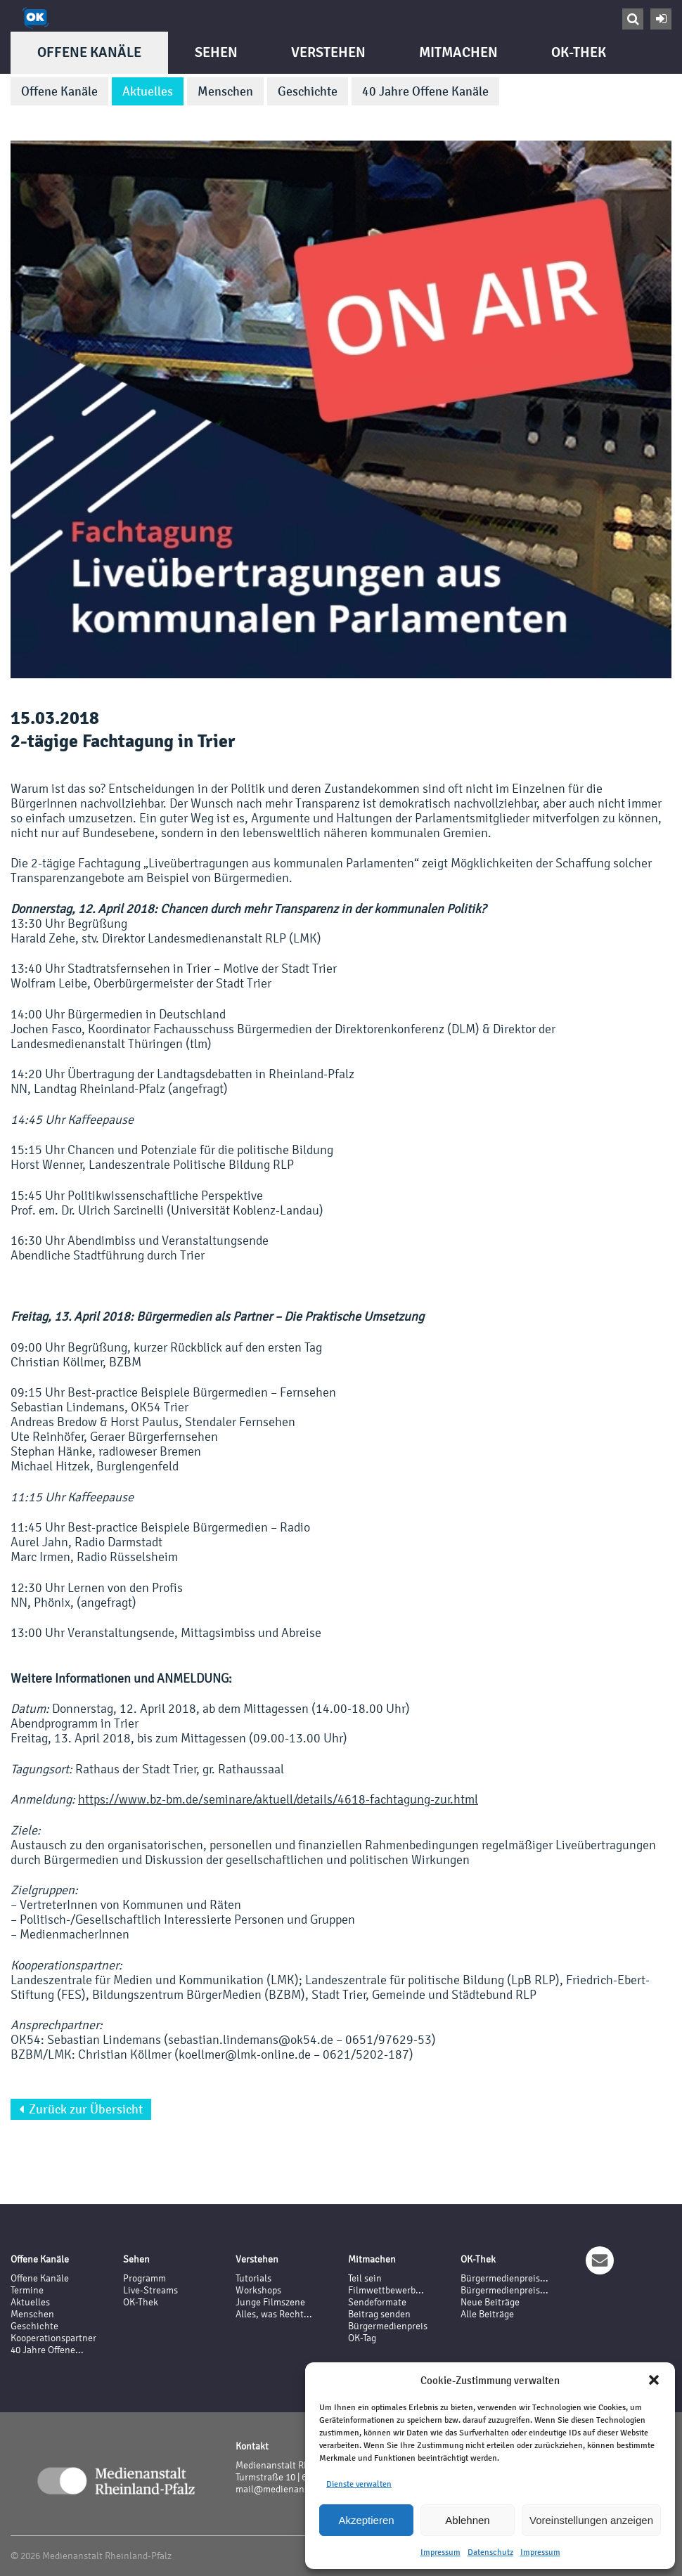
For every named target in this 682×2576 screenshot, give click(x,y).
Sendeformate (377, 2302)
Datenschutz (490, 2552)
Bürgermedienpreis (387, 2326)
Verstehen (328, 52)
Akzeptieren (366, 2520)
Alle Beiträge (487, 2314)
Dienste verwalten (359, 2484)
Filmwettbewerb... (386, 2290)
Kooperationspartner (53, 2338)
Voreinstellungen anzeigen (591, 2520)
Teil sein (365, 2278)
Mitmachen (458, 52)
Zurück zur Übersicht (81, 2109)
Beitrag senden (379, 2314)
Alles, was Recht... (274, 2314)
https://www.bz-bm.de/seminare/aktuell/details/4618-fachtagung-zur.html (278, 1799)
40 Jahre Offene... (47, 2350)
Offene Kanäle (89, 52)
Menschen (225, 91)
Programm (144, 2278)
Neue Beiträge (490, 2302)
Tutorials (253, 2278)
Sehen (216, 52)
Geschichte (307, 91)
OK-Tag (362, 2338)
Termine (27, 2290)
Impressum (440, 2552)
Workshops (258, 2290)
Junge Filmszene (270, 2302)
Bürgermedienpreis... (504, 2278)
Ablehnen (467, 2520)
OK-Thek (578, 52)
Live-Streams (150, 2290)
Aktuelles (147, 91)
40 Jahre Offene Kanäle (425, 91)
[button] (654, 2380)
